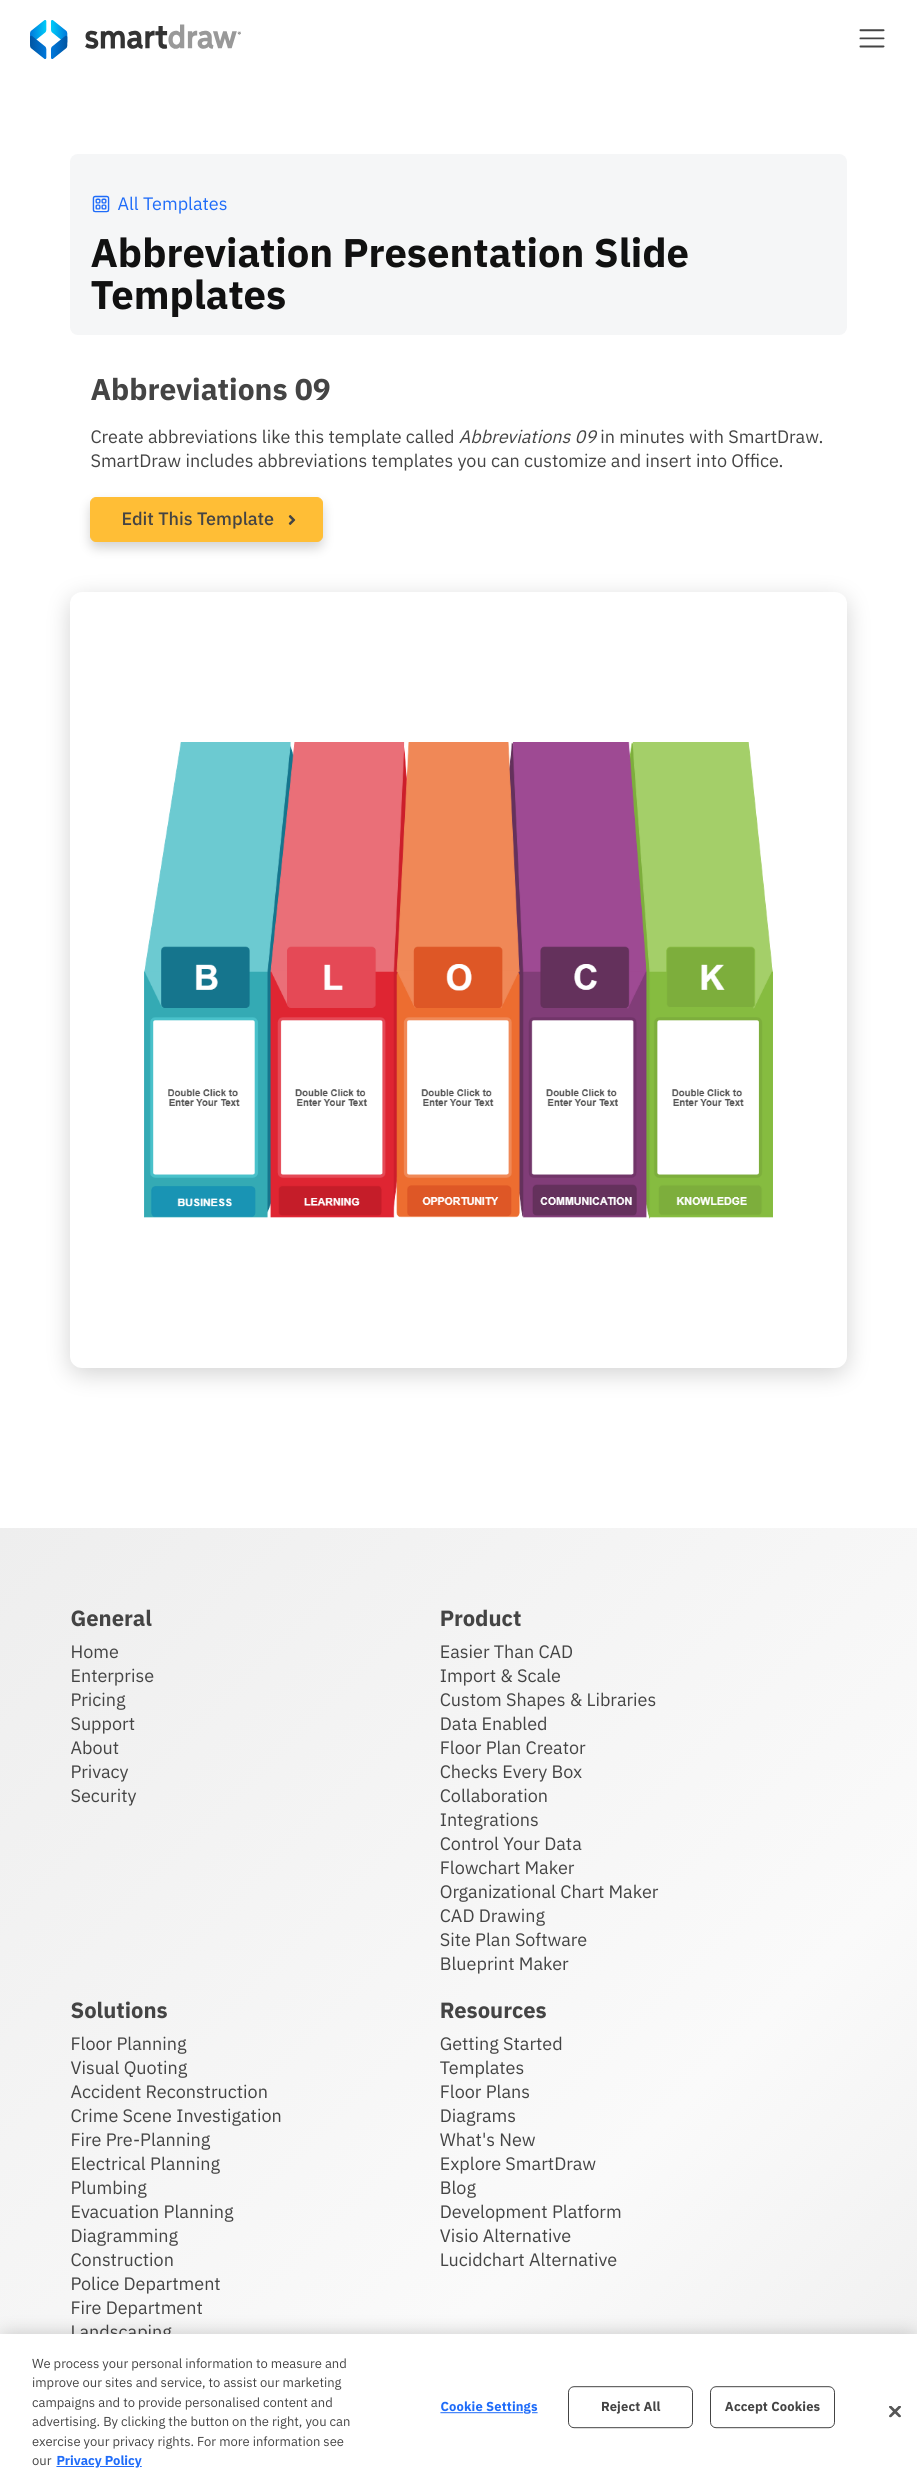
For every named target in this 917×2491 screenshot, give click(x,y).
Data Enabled (494, 1723)
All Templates (158, 203)
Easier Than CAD (507, 1651)
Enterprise (112, 1675)
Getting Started (501, 2043)
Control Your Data (511, 1843)
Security (103, 1795)
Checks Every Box (511, 1771)
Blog (458, 2187)
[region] (458, 2412)
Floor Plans (485, 2091)
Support (102, 1723)
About (94, 1747)
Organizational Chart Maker (549, 1891)
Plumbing (108, 2187)
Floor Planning (128, 2043)
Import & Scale (500, 1675)
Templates (482, 2067)
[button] (872, 38)
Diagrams (478, 2115)
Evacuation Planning (151, 2211)
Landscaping (120, 2331)
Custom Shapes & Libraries (548, 1699)
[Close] (895, 2412)
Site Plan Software (513, 1939)
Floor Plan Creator (513, 1747)
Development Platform (531, 2211)
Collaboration (494, 1795)
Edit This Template (197, 518)
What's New (488, 2139)
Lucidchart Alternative (529, 2259)
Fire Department (136, 2307)
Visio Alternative (505, 2235)
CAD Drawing (492, 1915)
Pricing (97, 1699)
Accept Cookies (772, 2407)
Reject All (631, 2407)
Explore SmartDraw (518, 2163)
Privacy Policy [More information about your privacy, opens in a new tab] (98, 2460)
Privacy (99, 1771)
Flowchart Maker (507, 1867)
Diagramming (124, 2235)
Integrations (489, 1819)
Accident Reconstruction (169, 2091)
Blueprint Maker (504, 1963)
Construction (121, 2259)
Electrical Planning (145, 2163)
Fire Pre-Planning (140, 2139)
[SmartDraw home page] (135, 39)
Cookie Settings (488, 2407)
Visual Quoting (128, 2067)
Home (94, 1651)
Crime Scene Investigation (175, 2115)
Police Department (145, 2283)
